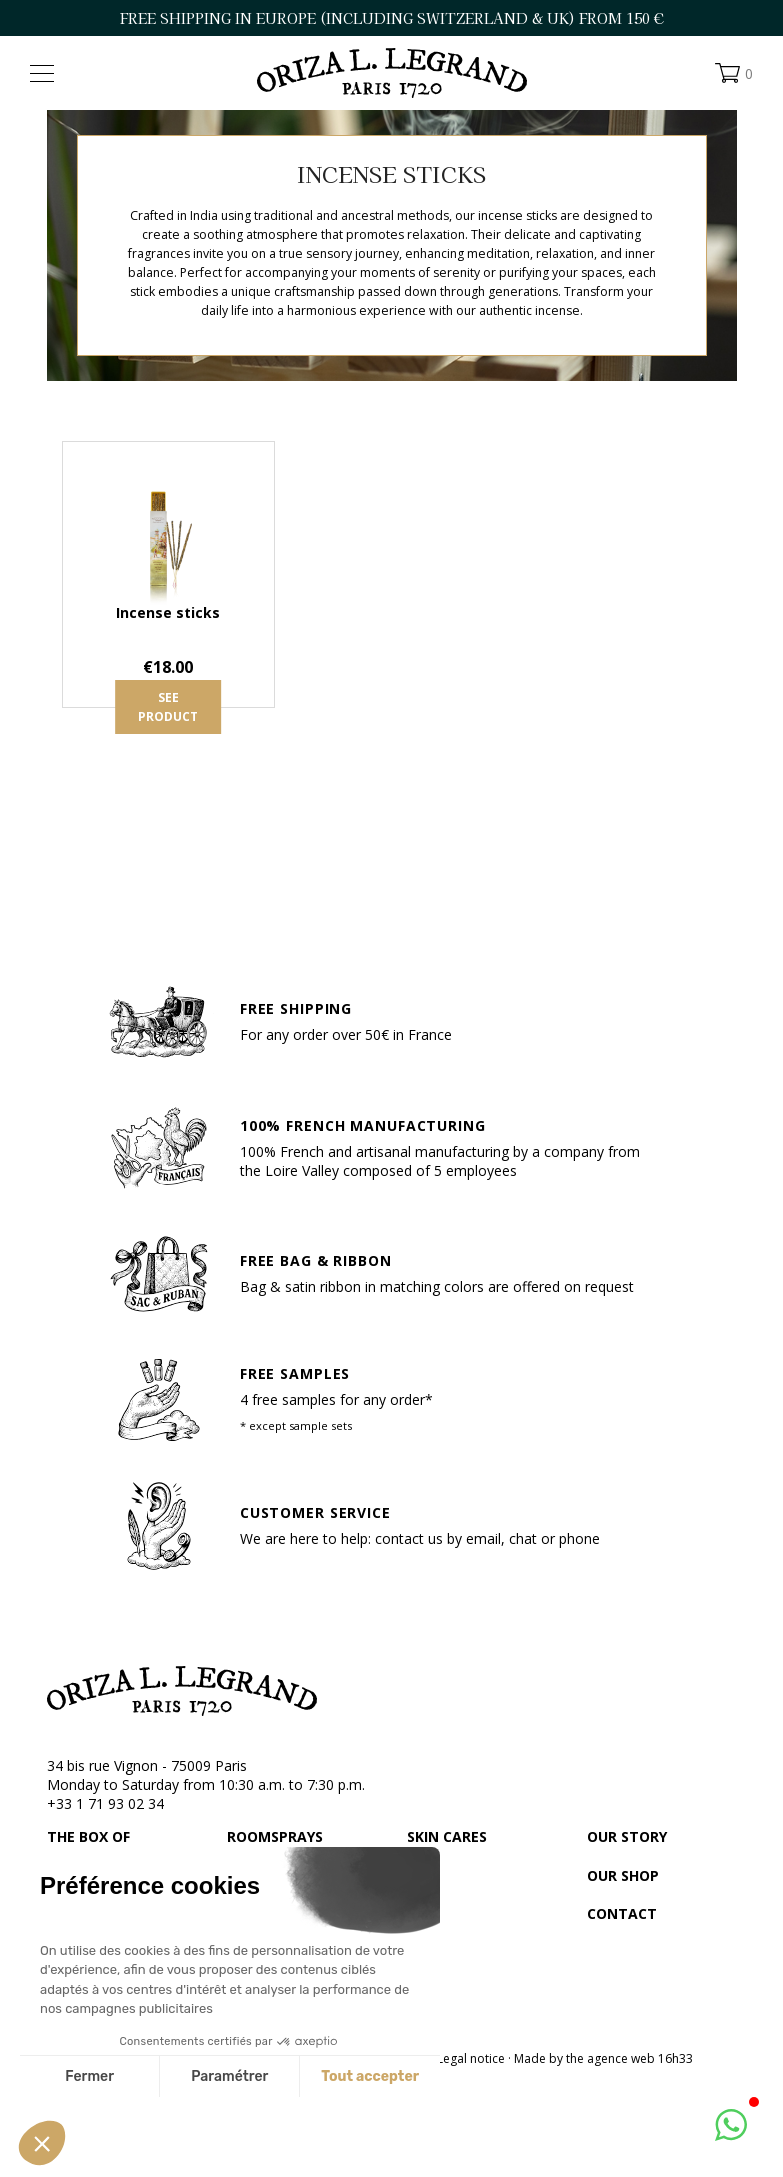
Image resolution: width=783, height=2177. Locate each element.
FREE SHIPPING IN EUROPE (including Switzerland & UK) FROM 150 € (392, 18)
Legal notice (471, 2058)
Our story (627, 1836)
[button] (42, 2143)
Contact (622, 1913)
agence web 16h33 (640, 2058)
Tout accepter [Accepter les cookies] (370, 2076)
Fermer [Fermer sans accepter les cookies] (89, 2076)
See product (168, 707)
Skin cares (447, 1836)
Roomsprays (275, 1836)
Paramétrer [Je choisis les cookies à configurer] (229, 2076)
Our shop (623, 1875)
